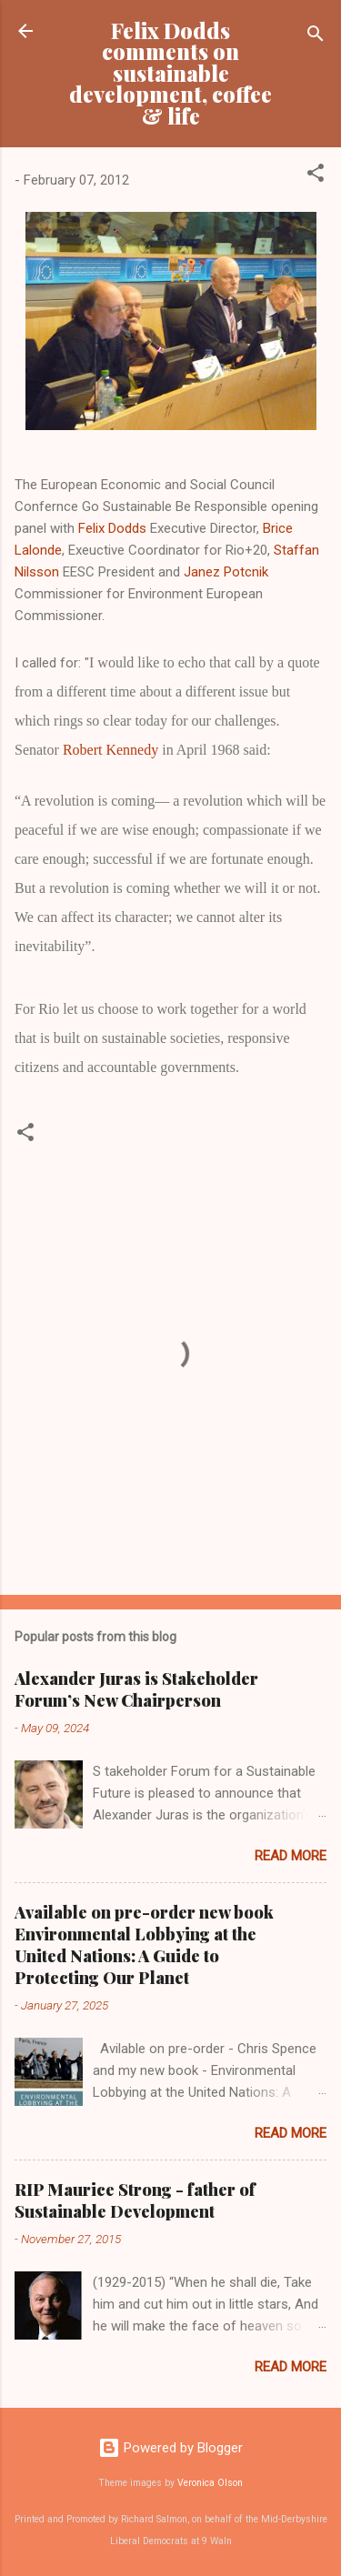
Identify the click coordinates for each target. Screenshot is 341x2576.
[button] (315, 176)
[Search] (315, 37)
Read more (290, 1856)
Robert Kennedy (110, 749)
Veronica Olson (210, 2483)
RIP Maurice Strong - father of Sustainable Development (135, 2200)
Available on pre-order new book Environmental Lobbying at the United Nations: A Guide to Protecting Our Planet (144, 1945)
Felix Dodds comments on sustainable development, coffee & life (170, 73)
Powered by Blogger (170, 2448)
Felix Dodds (112, 528)
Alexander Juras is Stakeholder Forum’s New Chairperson (136, 1689)
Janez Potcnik (226, 572)
